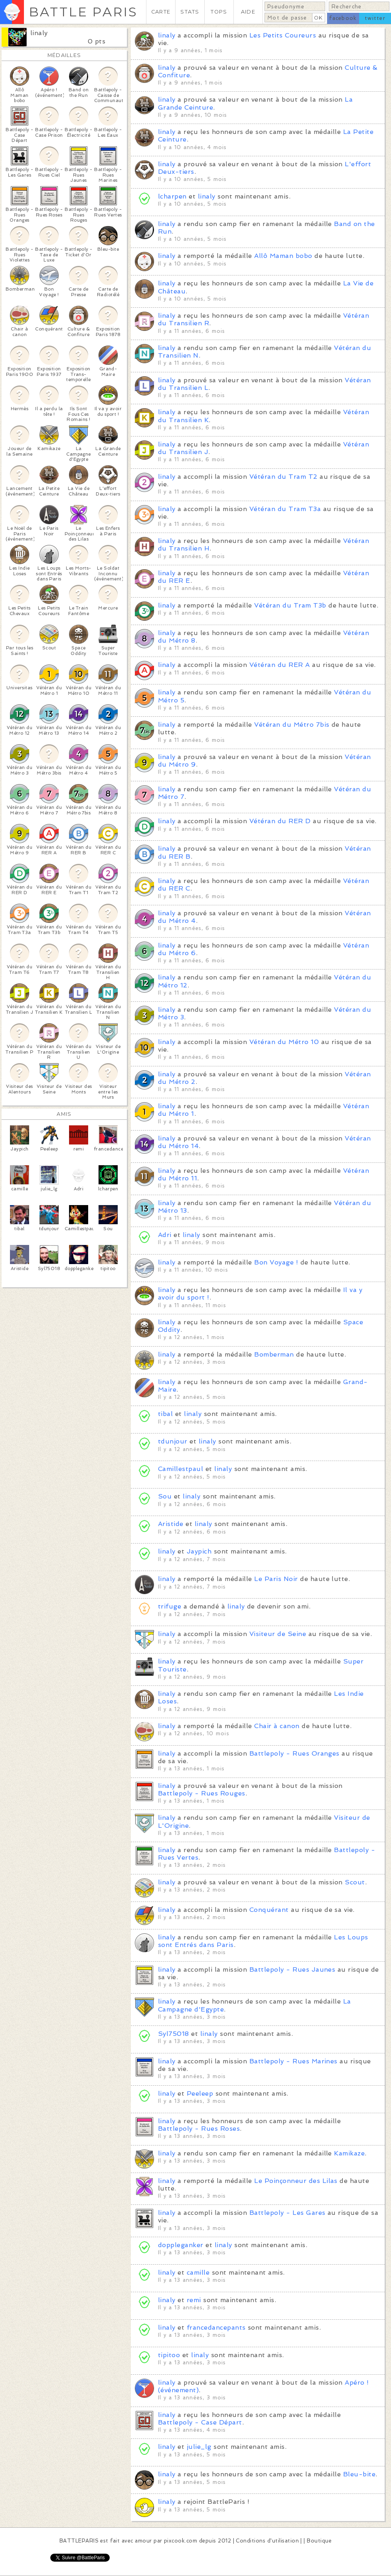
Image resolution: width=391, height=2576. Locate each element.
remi (194, 2300)
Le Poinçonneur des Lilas (296, 2181)
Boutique (319, 2541)
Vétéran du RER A (279, 665)
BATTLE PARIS (83, 12)
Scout (355, 1882)
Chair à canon (276, 1726)
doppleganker (180, 2245)
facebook (343, 18)
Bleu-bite (359, 2474)
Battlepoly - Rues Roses (199, 2128)
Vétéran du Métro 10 (284, 1042)
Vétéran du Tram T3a (285, 509)
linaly (39, 33)
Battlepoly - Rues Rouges (201, 1793)
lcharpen (172, 196)
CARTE (160, 12)
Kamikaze (349, 2153)
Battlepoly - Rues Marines (293, 2061)
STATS (189, 12)
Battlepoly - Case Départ (200, 2422)
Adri (165, 1235)
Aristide (171, 1524)
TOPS (219, 12)
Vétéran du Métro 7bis (291, 724)
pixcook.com (180, 2541)
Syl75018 (173, 2033)
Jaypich (199, 1551)
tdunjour (173, 1441)
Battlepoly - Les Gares (287, 2212)
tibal (165, 1414)
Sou (165, 1496)
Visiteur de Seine (277, 1634)
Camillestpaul (180, 1469)
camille (198, 2272)
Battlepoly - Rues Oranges (294, 1753)
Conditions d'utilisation (267, 2541)
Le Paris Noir (276, 1579)
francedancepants (216, 2327)
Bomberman (274, 1354)
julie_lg (199, 2446)
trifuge (169, 1606)
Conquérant (269, 1909)
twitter (375, 18)
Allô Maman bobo (283, 256)
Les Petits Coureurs (282, 35)
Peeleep (200, 2093)
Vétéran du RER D (280, 821)
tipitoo (169, 2355)
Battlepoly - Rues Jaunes (292, 1969)
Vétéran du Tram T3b (290, 605)
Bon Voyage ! (276, 1262)
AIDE (248, 12)
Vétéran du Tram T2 (283, 476)
